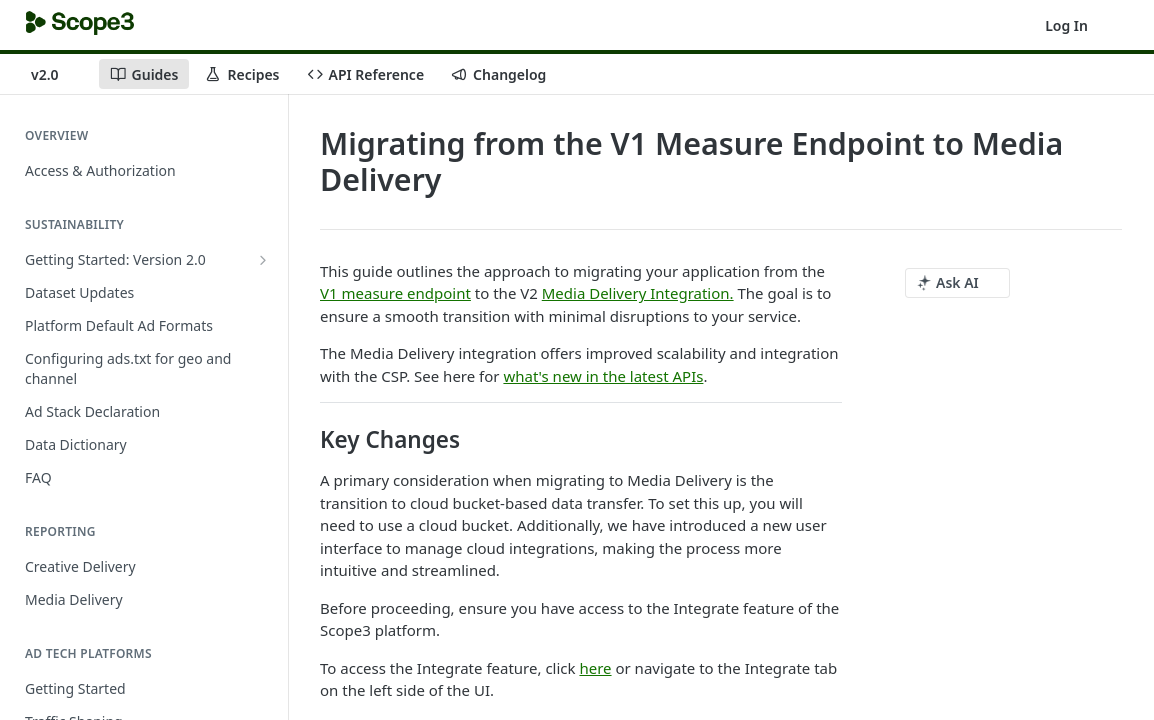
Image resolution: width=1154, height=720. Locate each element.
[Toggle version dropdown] (57, 74)
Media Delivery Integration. (638, 293)
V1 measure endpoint (395, 293)
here (595, 668)
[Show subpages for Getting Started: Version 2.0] (263, 260)
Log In (1066, 25)
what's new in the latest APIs (603, 376)
